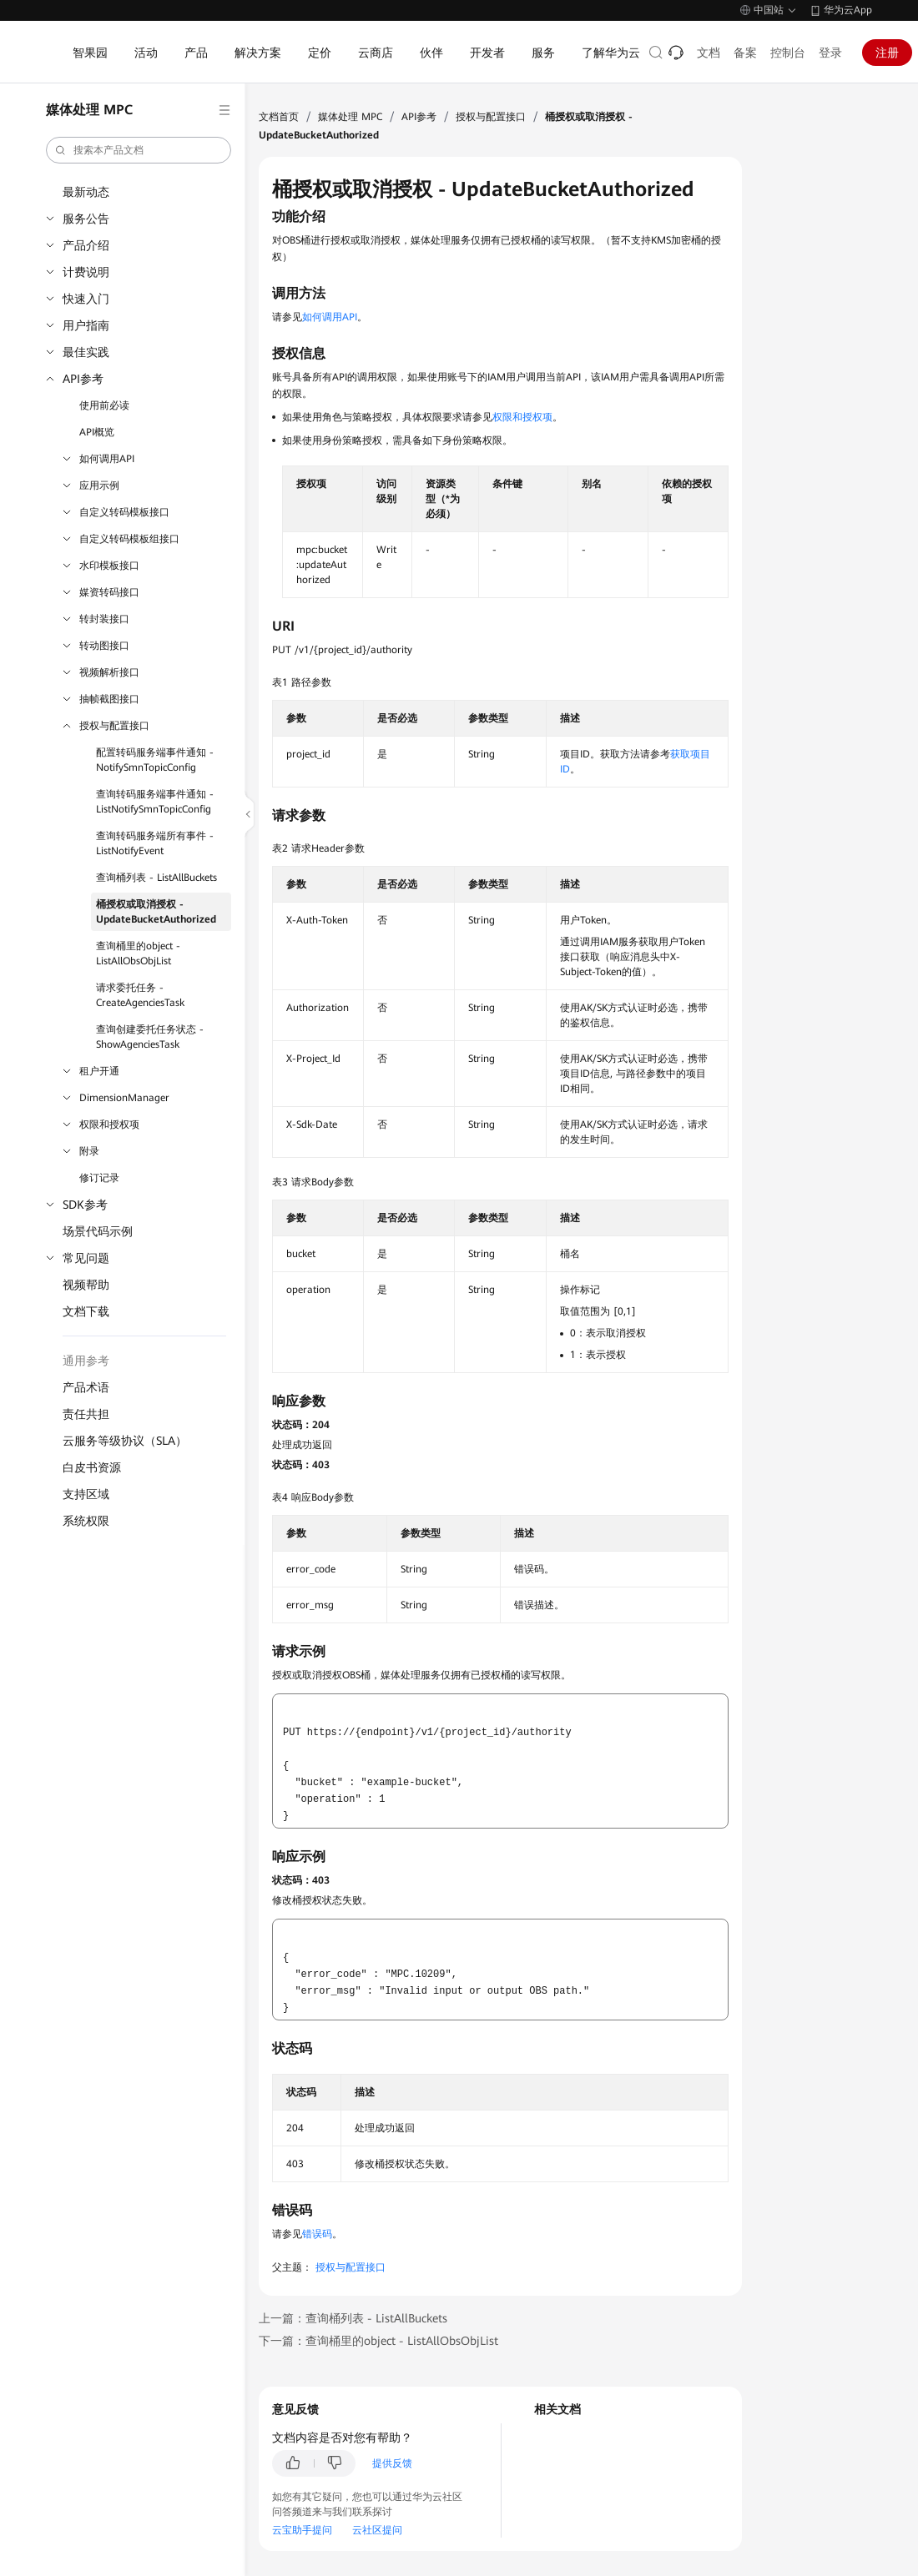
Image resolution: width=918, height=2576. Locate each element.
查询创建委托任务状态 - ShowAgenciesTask (150, 1037)
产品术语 (86, 1387)
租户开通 (99, 1071)
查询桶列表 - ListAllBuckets (156, 877)
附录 (89, 1151)
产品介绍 (86, 245)
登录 (830, 52)
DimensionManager (124, 1098)
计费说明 (86, 272)
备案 (745, 52)
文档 (708, 52)
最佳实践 (86, 352)
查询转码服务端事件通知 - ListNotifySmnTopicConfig (155, 801)
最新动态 (86, 192)
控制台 (787, 52)
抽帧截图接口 (109, 699)
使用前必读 (104, 405)
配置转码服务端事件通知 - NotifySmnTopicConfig (155, 760)
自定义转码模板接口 (124, 512)
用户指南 (86, 325)
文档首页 (279, 117)
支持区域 (86, 1494)
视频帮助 (86, 1284)
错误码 (317, 2234)
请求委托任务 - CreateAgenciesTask (140, 995)
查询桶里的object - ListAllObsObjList (138, 953)
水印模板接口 (109, 565)
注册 (887, 52)
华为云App (848, 10)
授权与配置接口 (114, 726)
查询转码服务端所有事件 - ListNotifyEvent (155, 843)
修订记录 (99, 1178)
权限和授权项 (109, 1124)
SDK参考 (85, 1204)
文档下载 (86, 1311)
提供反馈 (392, 2463)
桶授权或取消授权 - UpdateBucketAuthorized (156, 911)
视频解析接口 (109, 672)
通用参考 (86, 1360)
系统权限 (86, 1520)
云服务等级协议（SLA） (125, 1440)
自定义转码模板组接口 (129, 539)
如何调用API (106, 459)
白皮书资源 (92, 1467)
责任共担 (86, 1414)
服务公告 (86, 218)
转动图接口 (104, 646)
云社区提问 (377, 2530)
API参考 (83, 378)
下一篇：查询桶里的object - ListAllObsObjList (378, 2340)
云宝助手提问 (302, 2530)
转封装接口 (104, 619)
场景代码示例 (98, 1231)
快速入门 (86, 298)
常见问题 (86, 1258)
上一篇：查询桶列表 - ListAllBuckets (353, 2318)
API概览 (96, 432)
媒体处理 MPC (350, 117)
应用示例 (99, 485)
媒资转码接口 (109, 592)
